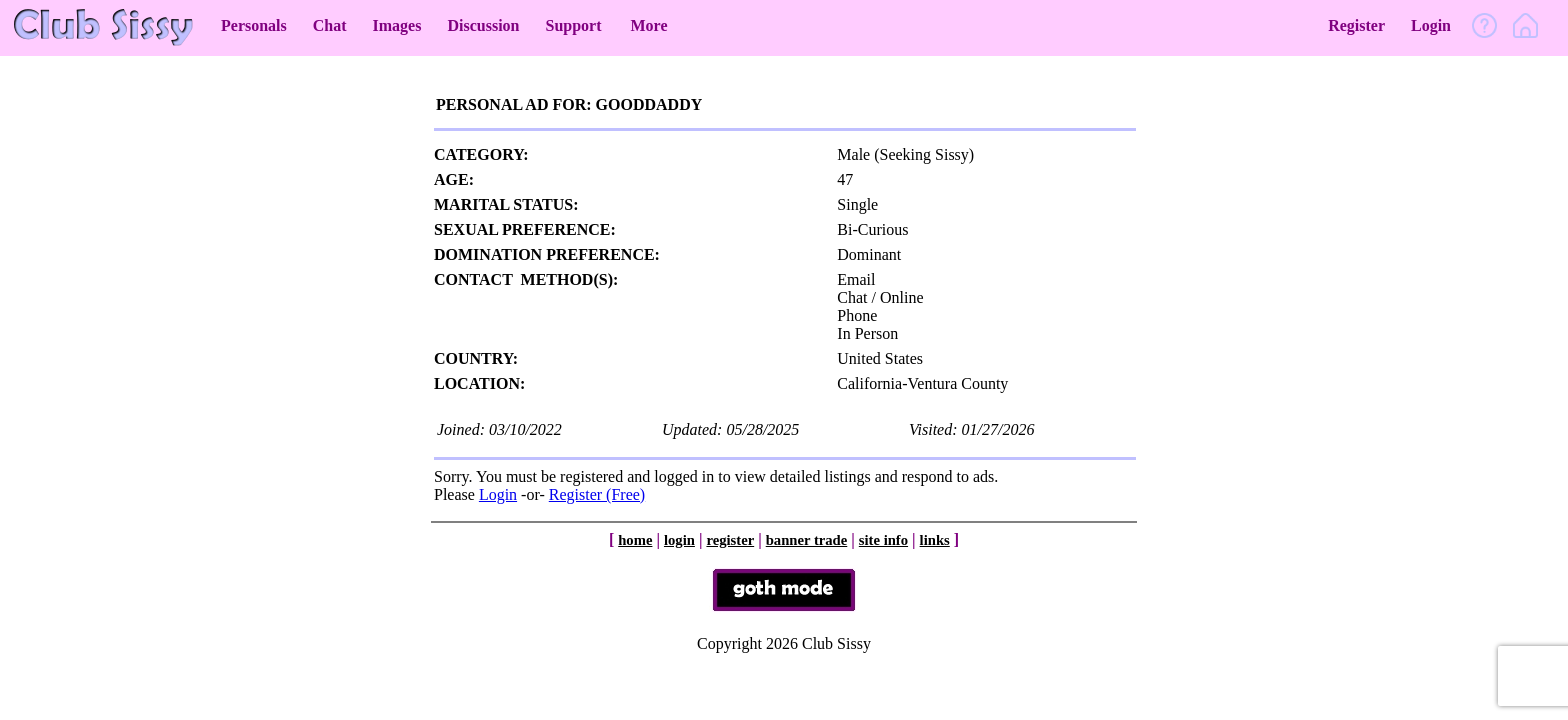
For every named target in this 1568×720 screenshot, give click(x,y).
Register (1356, 25)
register (730, 540)
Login (1431, 25)
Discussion (483, 25)
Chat (330, 25)
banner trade (807, 540)
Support (573, 25)
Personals (254, 25)
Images (397, 25)
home (635, 540)
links (935, 540)
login (679, 540)
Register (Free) (597, 494)
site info (883, 540)
